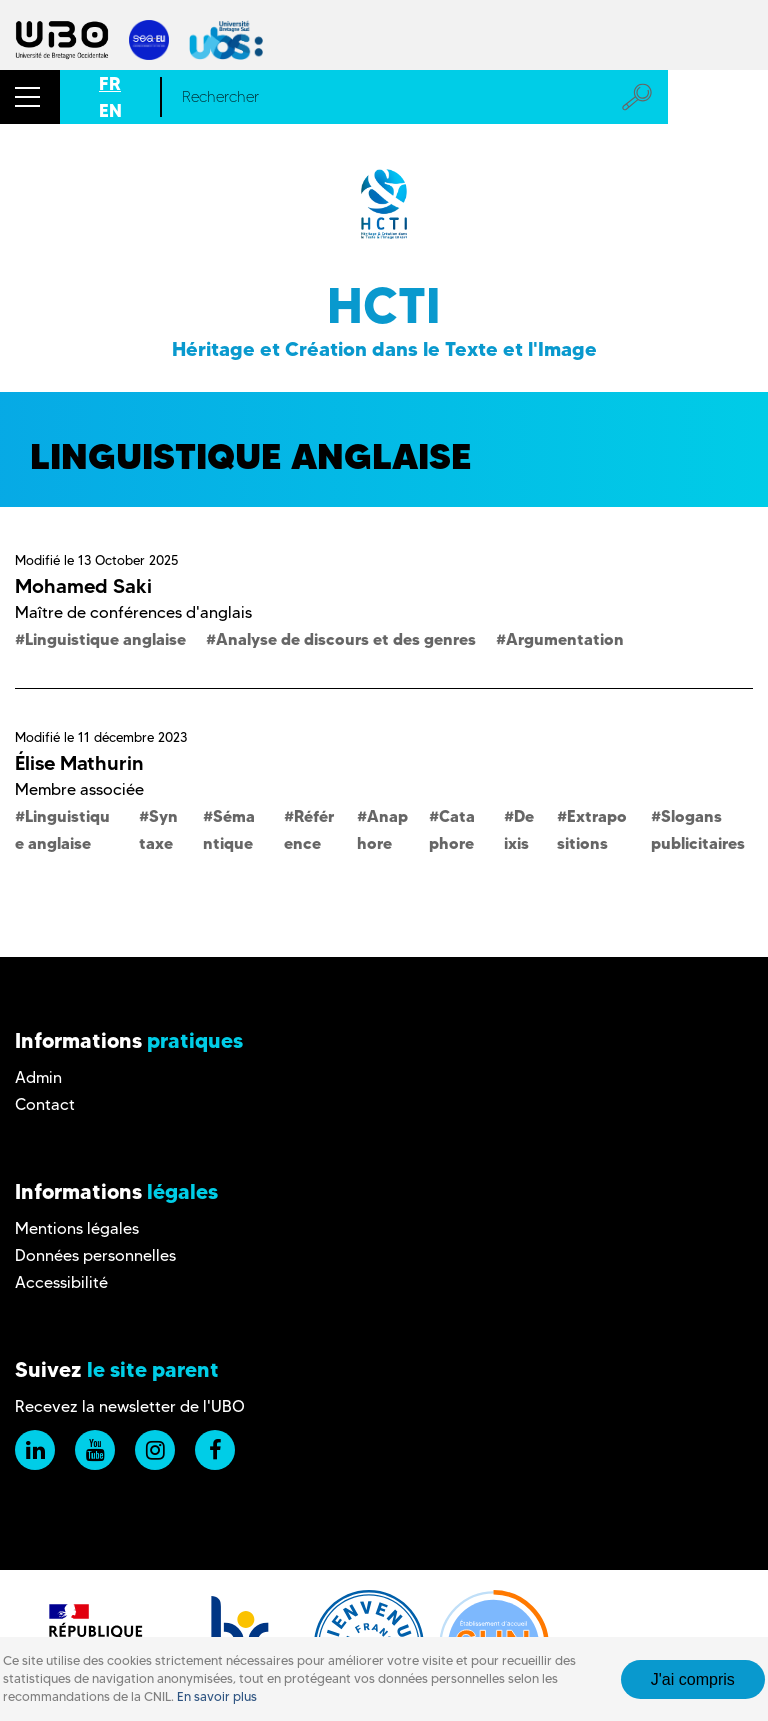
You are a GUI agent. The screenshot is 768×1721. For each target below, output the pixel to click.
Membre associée (79, 789)
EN (110, 110)
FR (110, 83)
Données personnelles (95, 1255)
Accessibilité (61, 1282)
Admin (38, 1077)
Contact (45, 1104)
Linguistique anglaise (105, 639)
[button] (30, 97)
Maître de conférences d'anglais (133, 612)
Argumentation (565, 639)
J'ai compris (693, 1679)
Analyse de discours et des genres (346, 639)
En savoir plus (217, 1696)
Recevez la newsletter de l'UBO (130, 1406)
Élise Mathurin (79, 763)
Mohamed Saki (83, 586)
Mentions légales (77, 1228)
